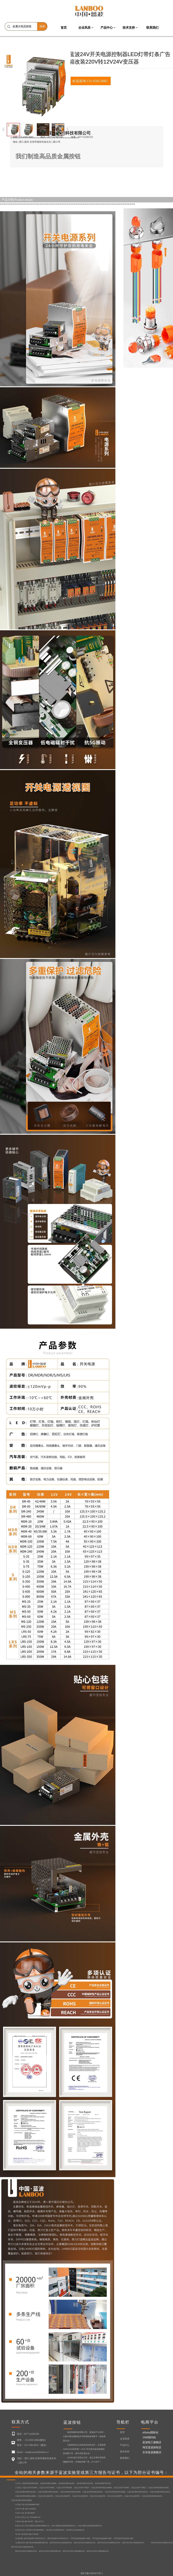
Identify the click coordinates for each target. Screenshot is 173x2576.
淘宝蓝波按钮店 (151, 2447)
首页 (64, 27)
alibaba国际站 (150, 2432)
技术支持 (130, 27)
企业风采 (85, 27)
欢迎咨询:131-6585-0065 (90, 81)
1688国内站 (149, 2437)
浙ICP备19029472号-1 (92, 2573)
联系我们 (152, 27)
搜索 (42, 26)
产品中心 (108, 27)
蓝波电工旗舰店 (151, 2442)
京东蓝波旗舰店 (151, 2452)
